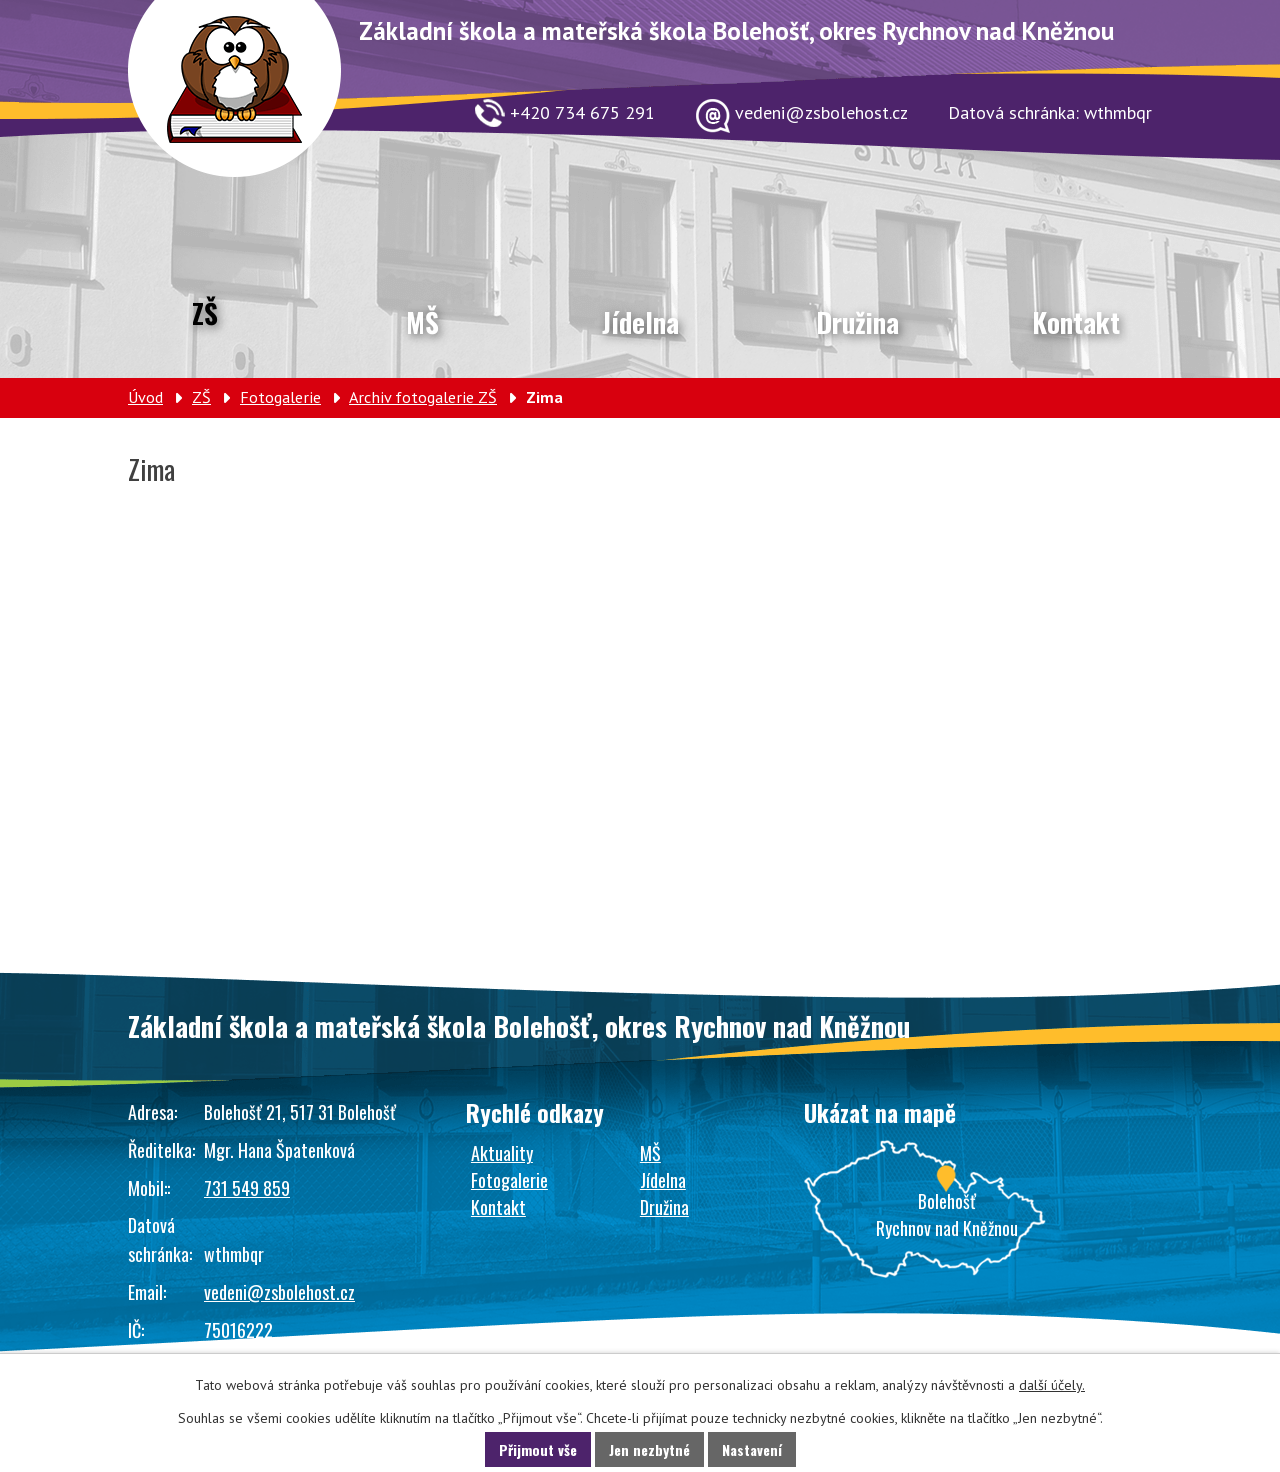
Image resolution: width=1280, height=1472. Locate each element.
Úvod (145, 397)
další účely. (1052, 1385)
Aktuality (502, 1153)
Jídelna (640, 322)
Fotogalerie (280, 397)
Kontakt (1076, 322)
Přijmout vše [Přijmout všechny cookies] (538, 1449)
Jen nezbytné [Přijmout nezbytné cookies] (649, 1449)
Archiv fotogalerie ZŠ (423, 397)
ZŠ (205, 313)
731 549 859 (247, 1188)
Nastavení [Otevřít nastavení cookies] (752, 1449)
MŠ (422, 322)
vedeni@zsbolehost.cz (279, 1292)
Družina (857, 322)
